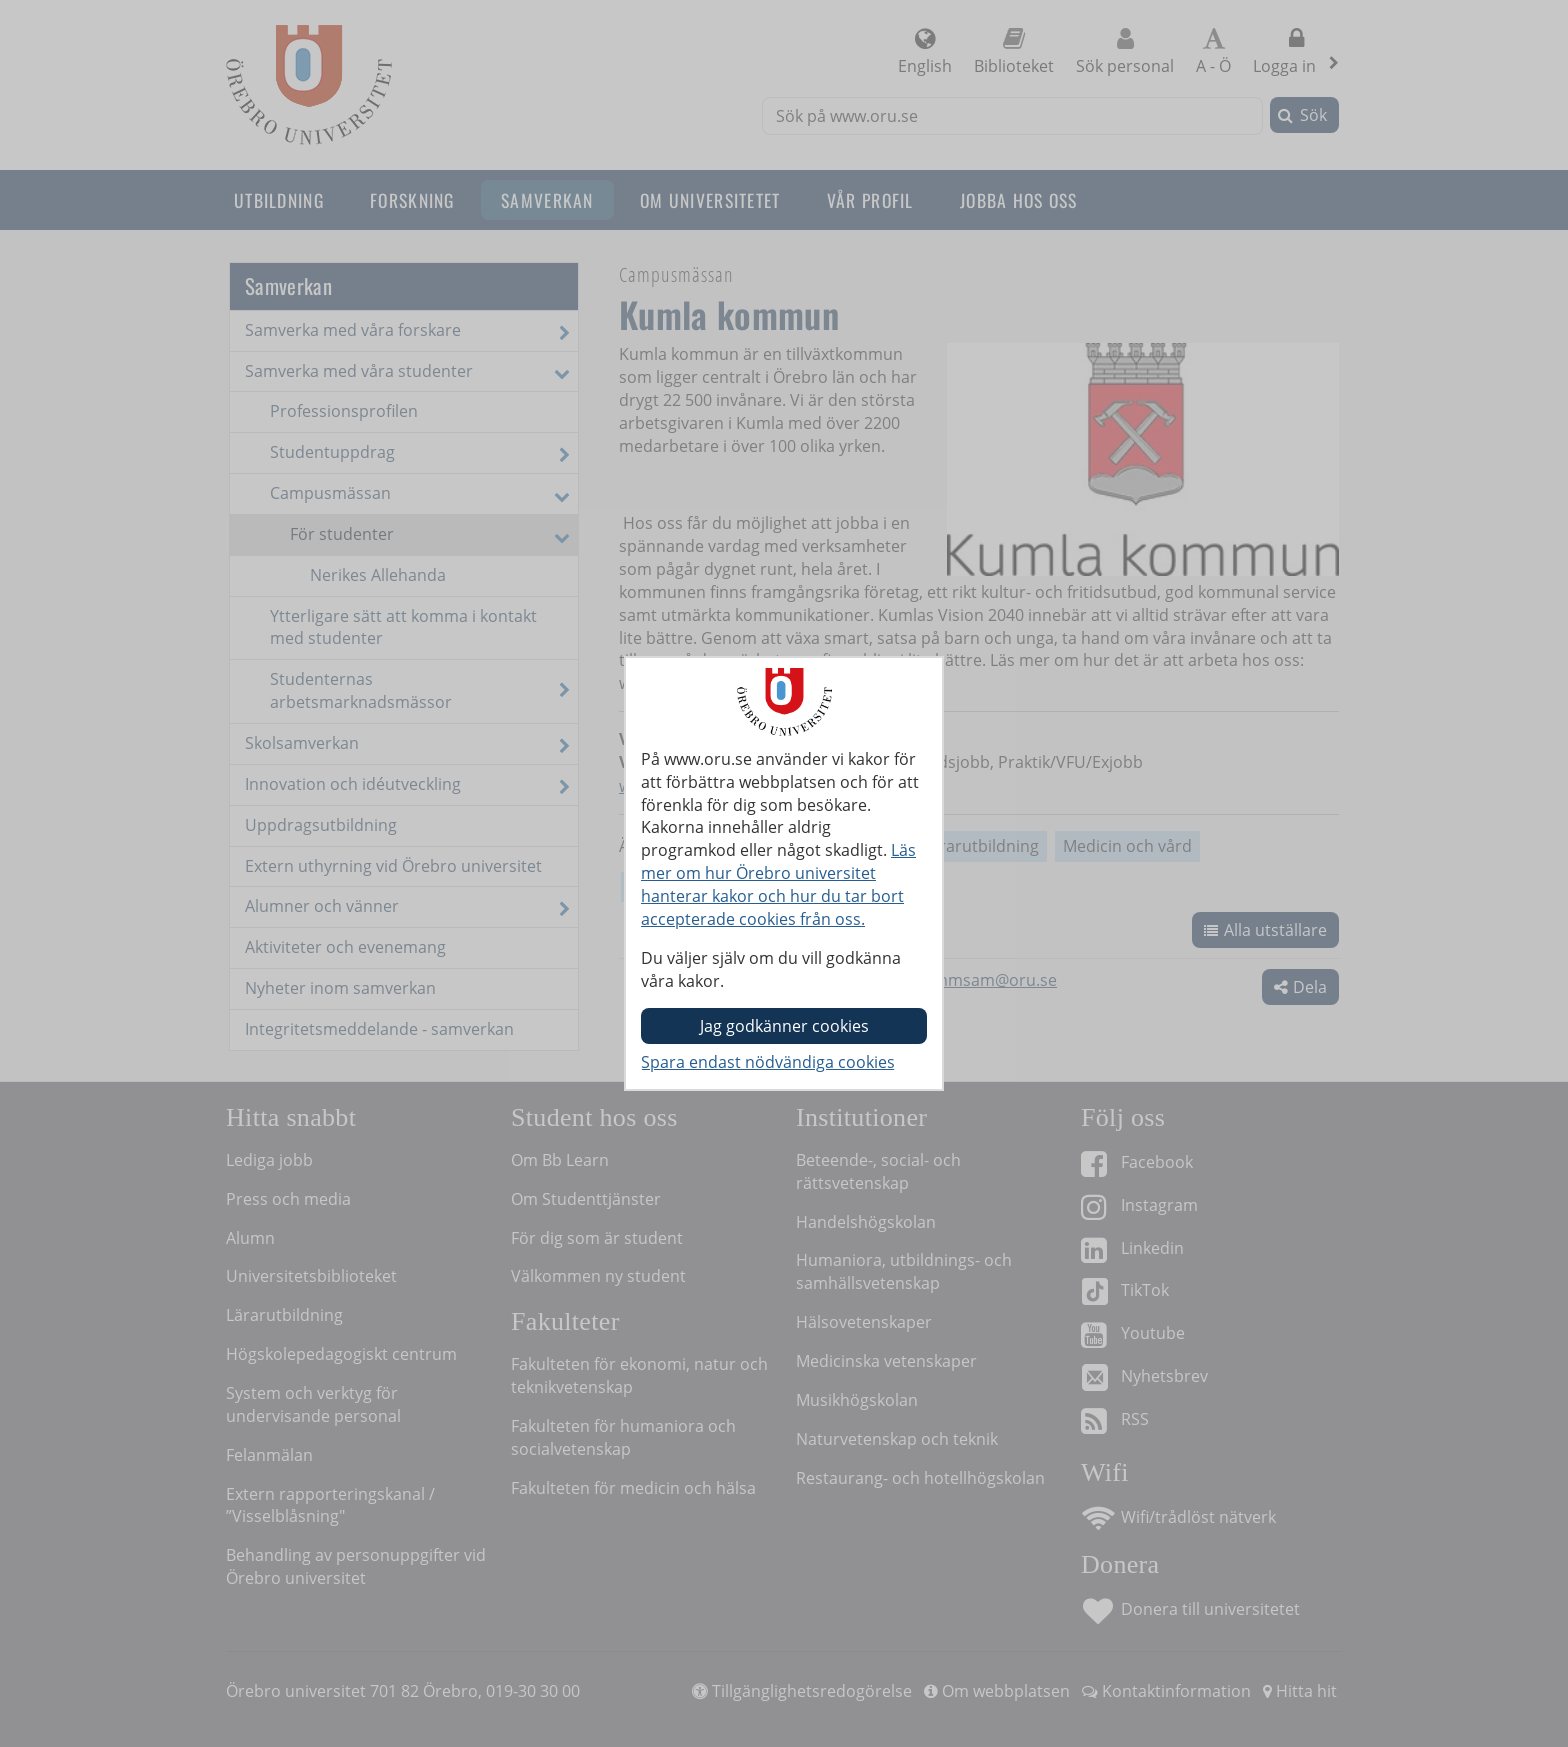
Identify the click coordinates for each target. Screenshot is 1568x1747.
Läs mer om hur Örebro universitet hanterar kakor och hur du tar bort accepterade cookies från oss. (778, 884)
